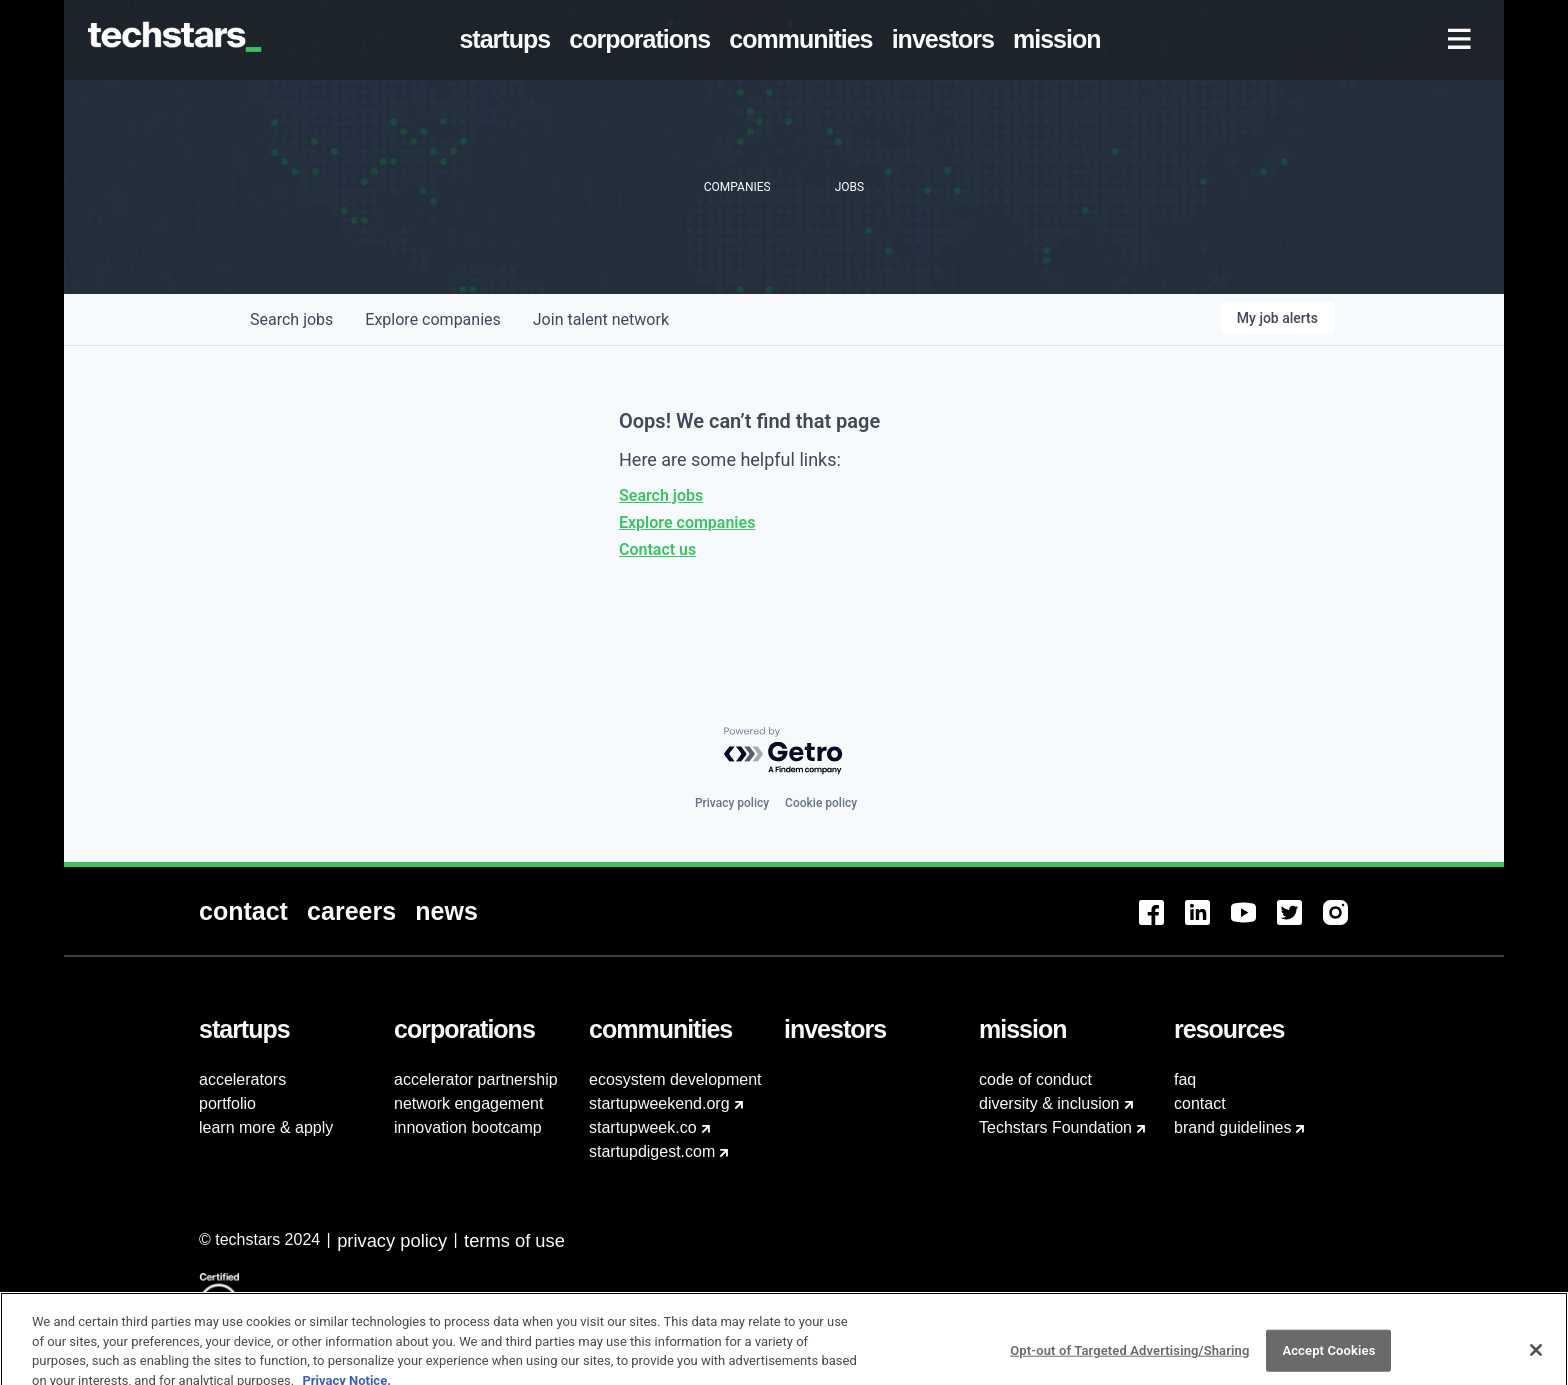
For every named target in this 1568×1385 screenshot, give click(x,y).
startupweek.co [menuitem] (643, 1127)
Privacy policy (732, 803)
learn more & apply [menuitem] (266, 1127)
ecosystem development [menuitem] (675, 1079)
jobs (291, 319)
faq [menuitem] (1185, 1079)
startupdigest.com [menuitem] (652, 1151)
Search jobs (661, 495)
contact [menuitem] (1200, 1103)
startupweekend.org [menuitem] (659, 1103)
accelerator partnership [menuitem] (476, 1079)
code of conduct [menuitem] (1035, 1079)
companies (432, 319)
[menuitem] (509, 40)
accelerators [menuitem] (242, 1079)
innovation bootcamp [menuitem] (468, 1127)
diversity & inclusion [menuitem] (1049, 1103)
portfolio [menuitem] (227, 1103)
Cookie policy (821, 803)
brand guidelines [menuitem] (1232, 1127)
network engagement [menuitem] (468, 1103)
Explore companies (687, 522)
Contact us (657, 549)
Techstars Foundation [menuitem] (1055, 1127)
